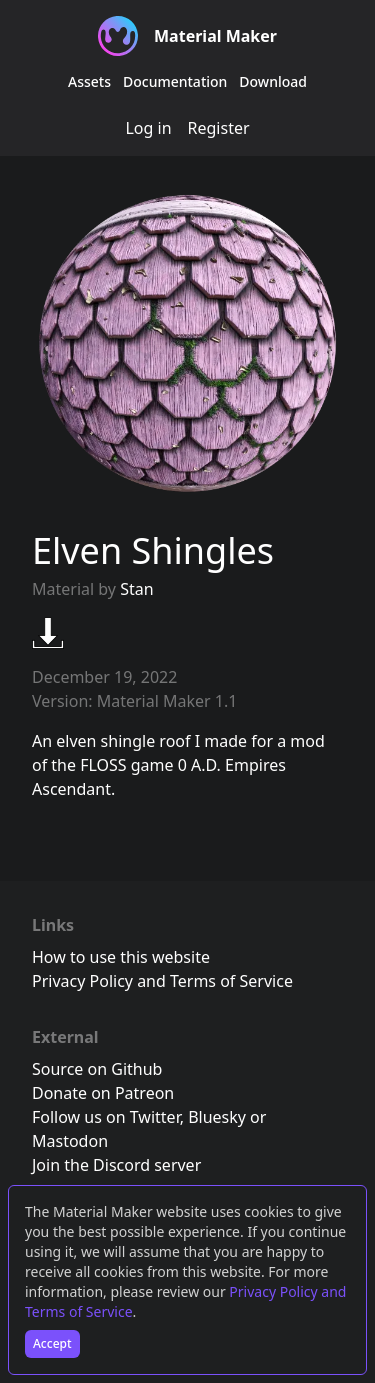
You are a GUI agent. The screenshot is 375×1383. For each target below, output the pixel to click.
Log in (148, 128)
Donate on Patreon (103, 1093)
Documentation (175, 81)
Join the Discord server (116, 1165)
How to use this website (121, 957)
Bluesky (217, 1117)
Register (219, 128)
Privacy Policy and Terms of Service (162, 981)
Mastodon (70, 1141)
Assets (89, 81)
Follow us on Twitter (106, 1117)
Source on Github (97, 1069)
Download (273, 81)
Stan (136, 589)
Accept (52, 1343)
